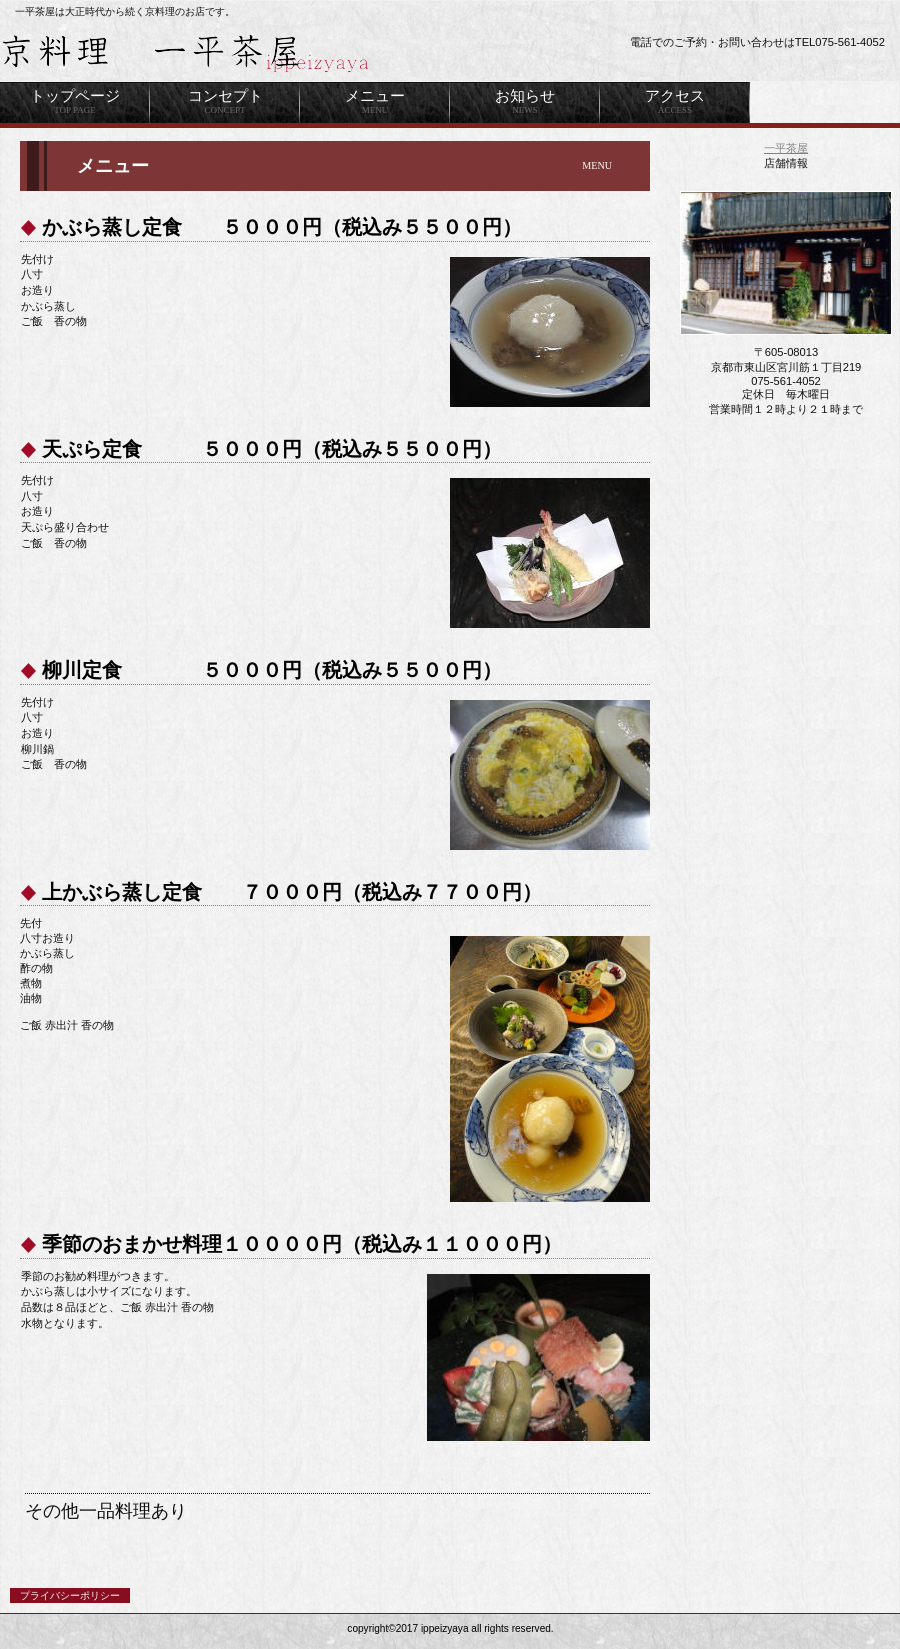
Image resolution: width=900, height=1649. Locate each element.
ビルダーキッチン (250, 53)
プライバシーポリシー (70, 1595)
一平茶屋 (786, 148)
